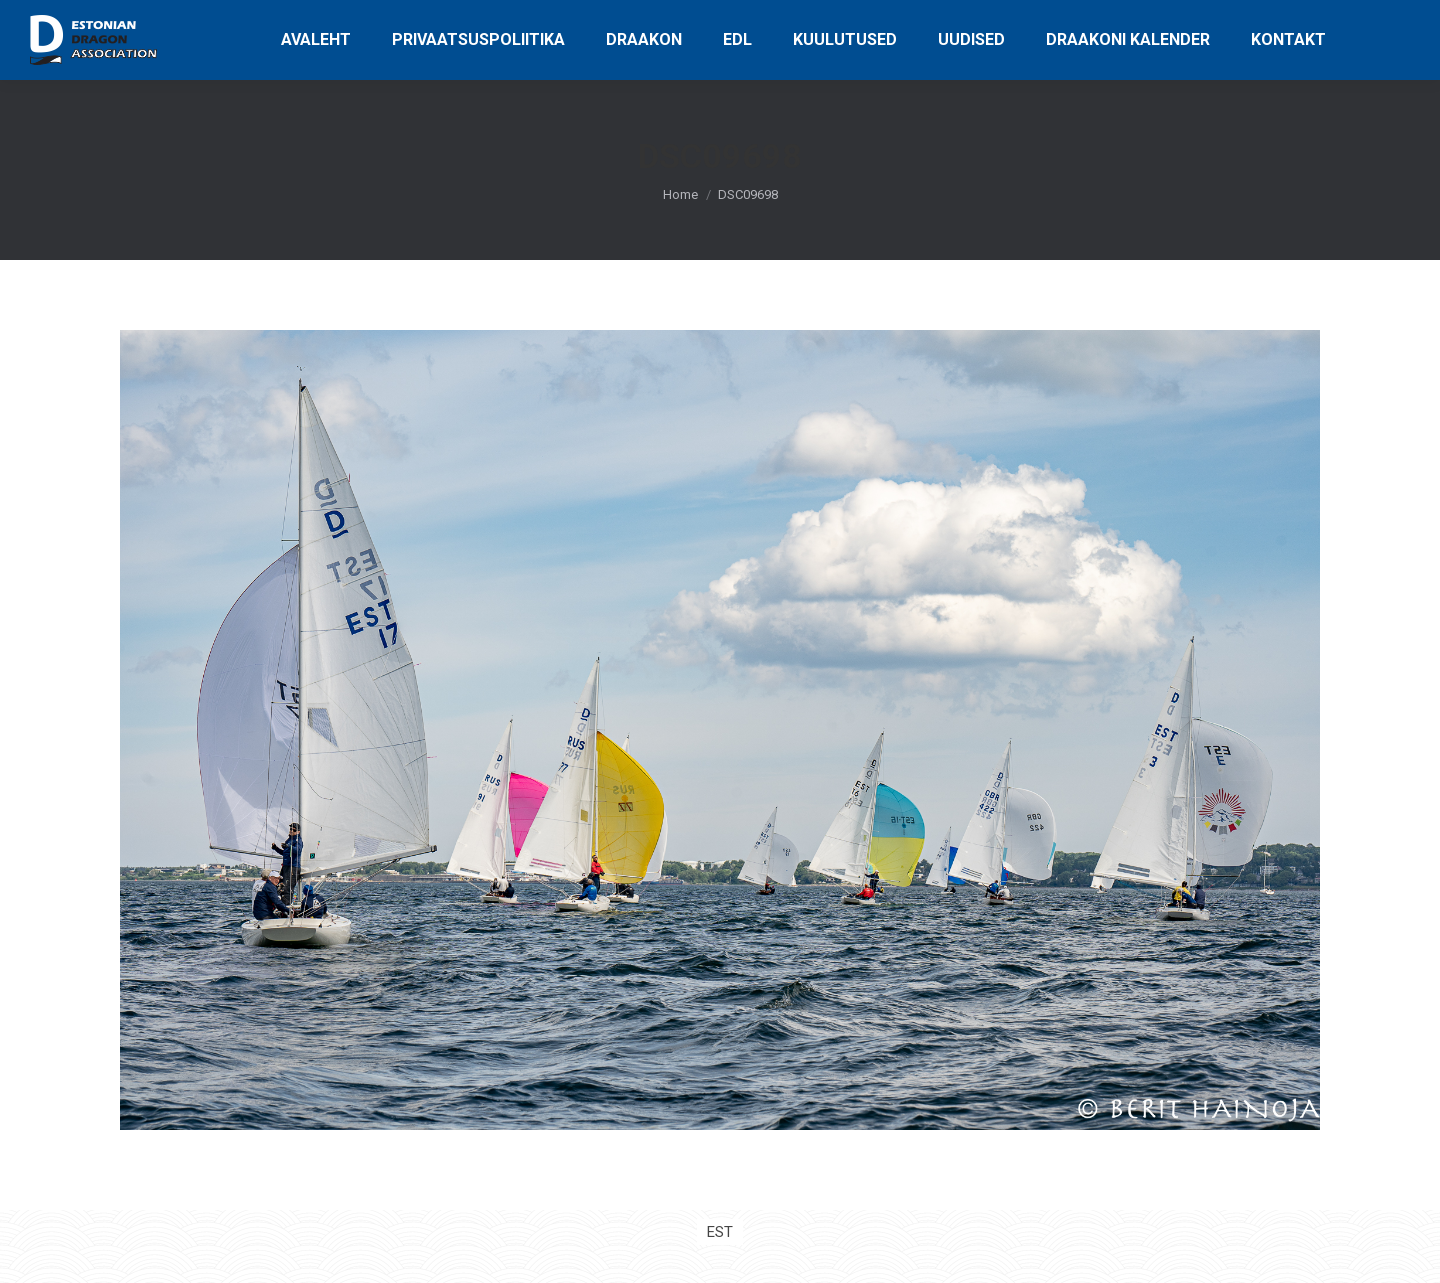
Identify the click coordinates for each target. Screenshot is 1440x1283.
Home (680, 194)
